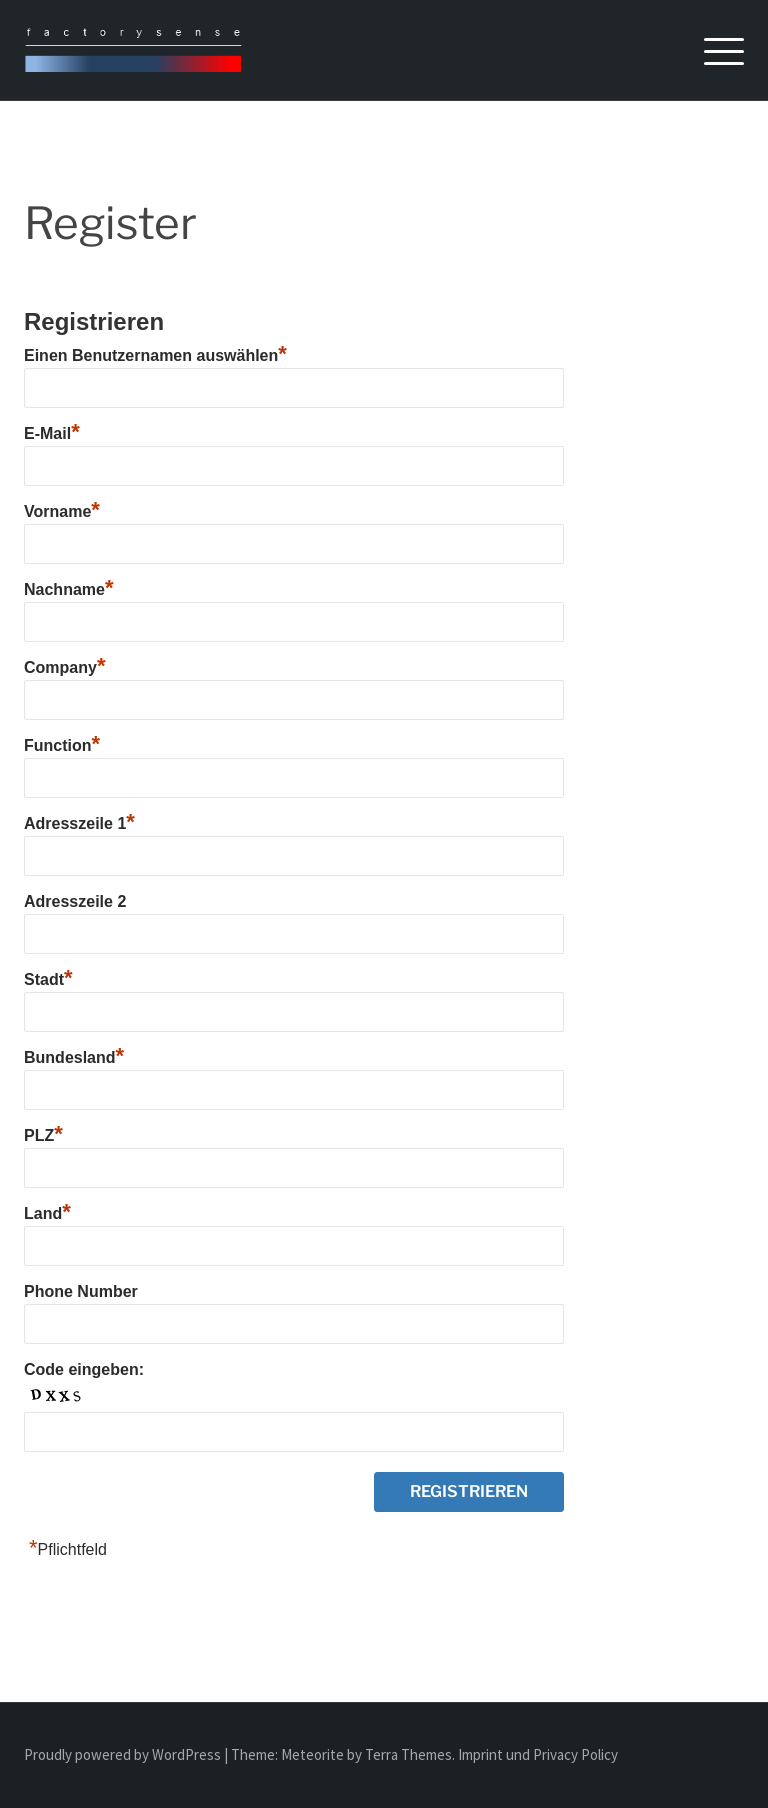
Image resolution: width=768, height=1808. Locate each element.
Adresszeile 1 (79, 823)
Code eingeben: (84, 1369)
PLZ (43, 1135)
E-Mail (52, 433)
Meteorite (312, 1754)
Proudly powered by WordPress (124, 1754)
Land (47, 1213)
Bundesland (74, 1057)
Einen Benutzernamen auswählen (155, 355)
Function (62, 745)
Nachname (68, 589)
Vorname (62, 511)
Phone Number (81, 1291)
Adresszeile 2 (75, 901)
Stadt (48, 979)
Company (64, 667)
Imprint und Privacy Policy (538, 1754)
